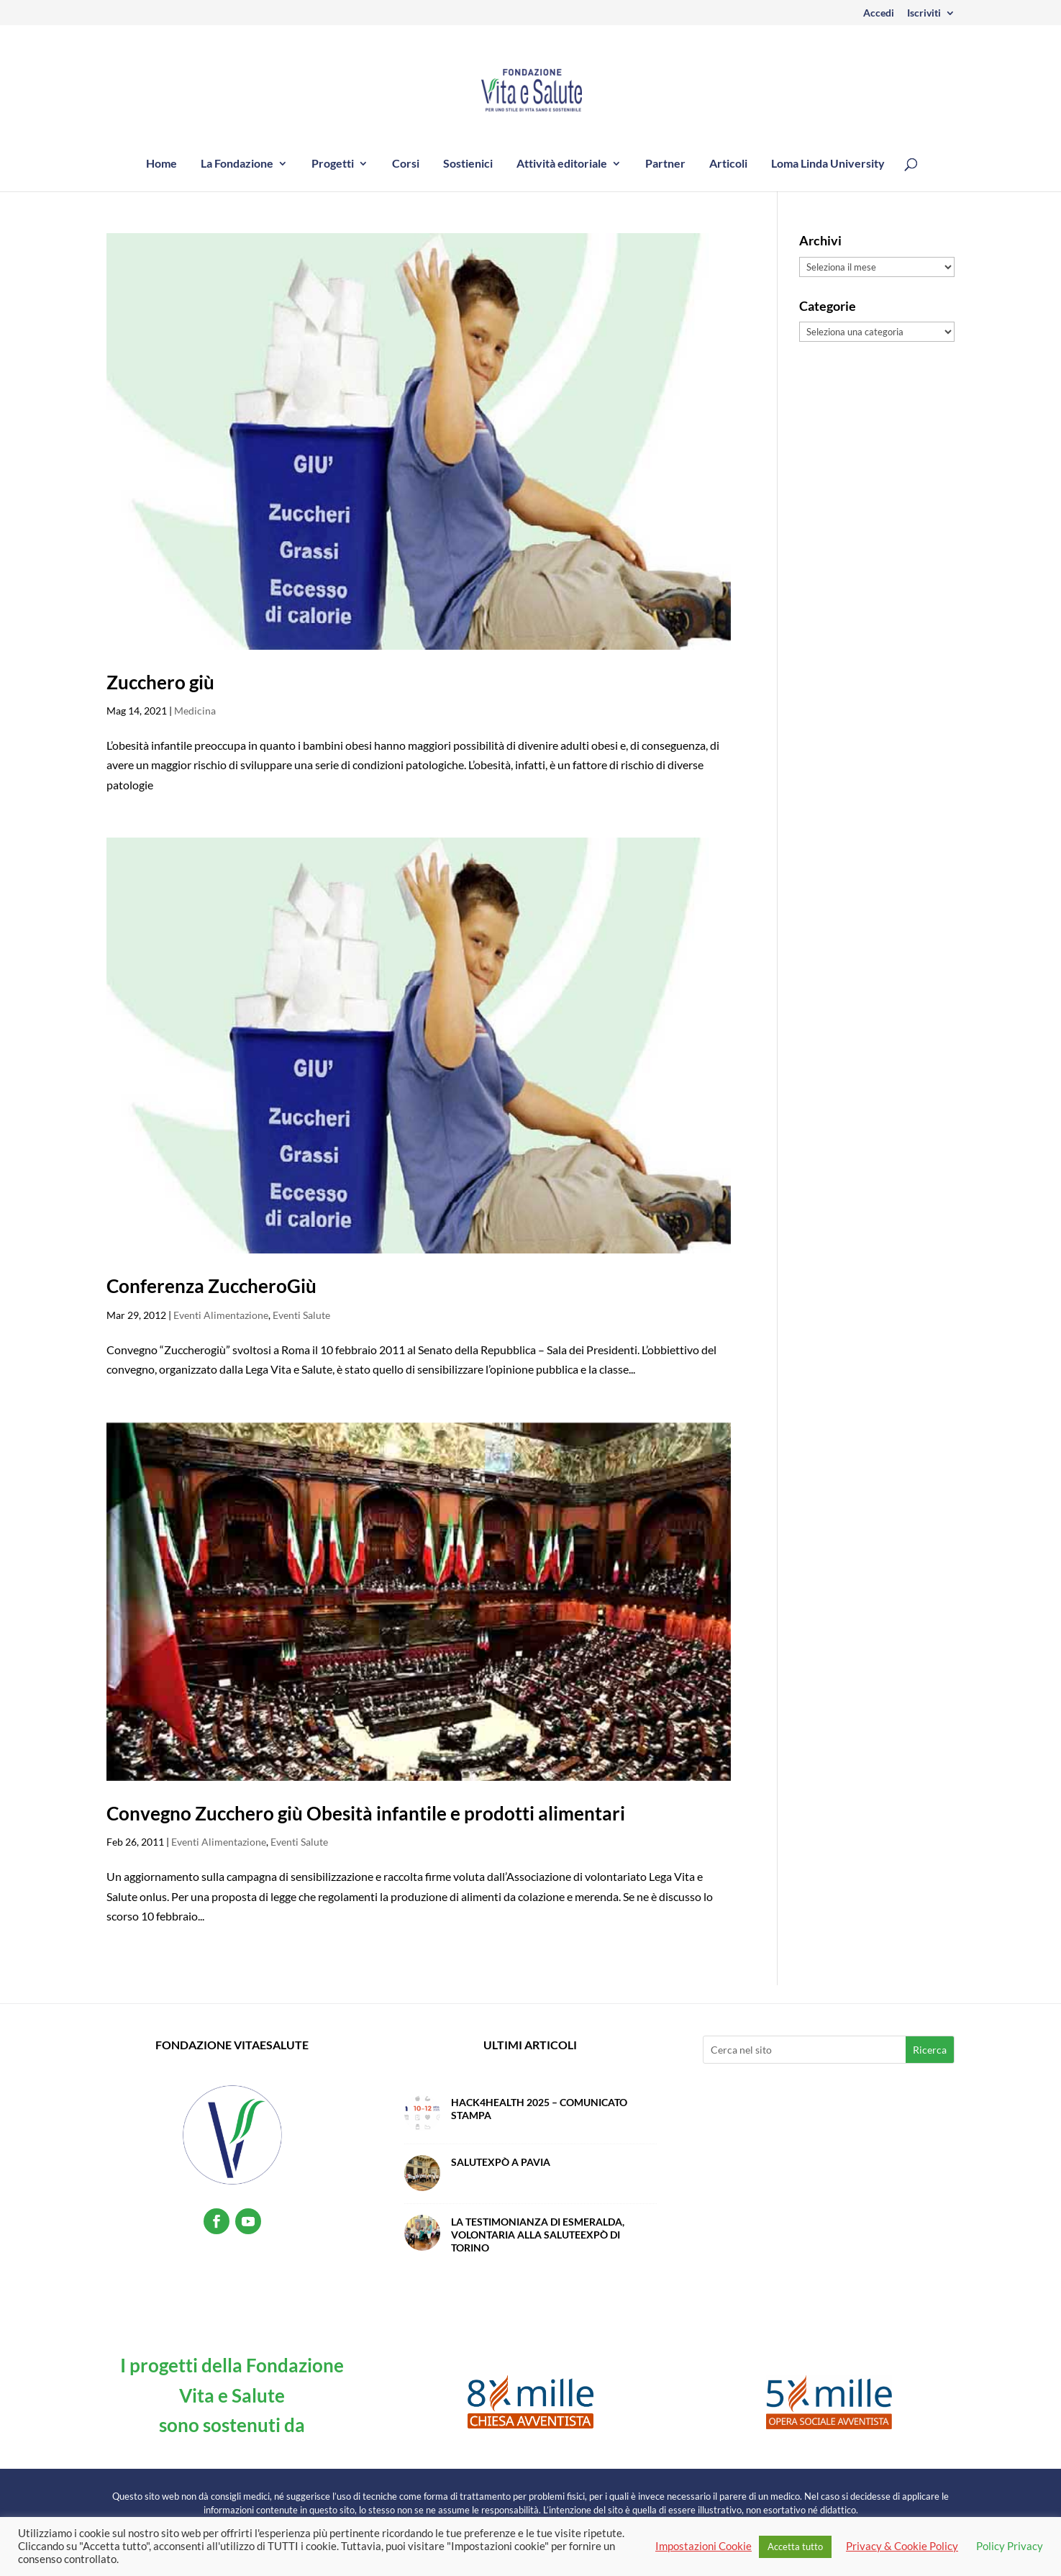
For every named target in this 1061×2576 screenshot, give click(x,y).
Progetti (332, 164)
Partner (665, 164)
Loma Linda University (828, 164)
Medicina (195, 710)
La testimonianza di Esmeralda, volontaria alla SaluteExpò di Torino (537, 2235)
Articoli (728, 164)
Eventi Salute (301, 1315)
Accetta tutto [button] (795, 2546)
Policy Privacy (1009, 2546)
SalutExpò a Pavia (500, 2162)
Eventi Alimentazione (220, 1315)
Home (161, 164)
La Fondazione (237, 164)
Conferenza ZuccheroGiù (211, 1285)
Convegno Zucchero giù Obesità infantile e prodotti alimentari (365, 1813)
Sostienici (468, 164)
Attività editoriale (561, 164)
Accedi (878, 13)
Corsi (405, 164)
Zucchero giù (160, 682)
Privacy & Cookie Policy (902, 2546)
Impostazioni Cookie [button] (703, 2546)
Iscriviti (924, 13)
